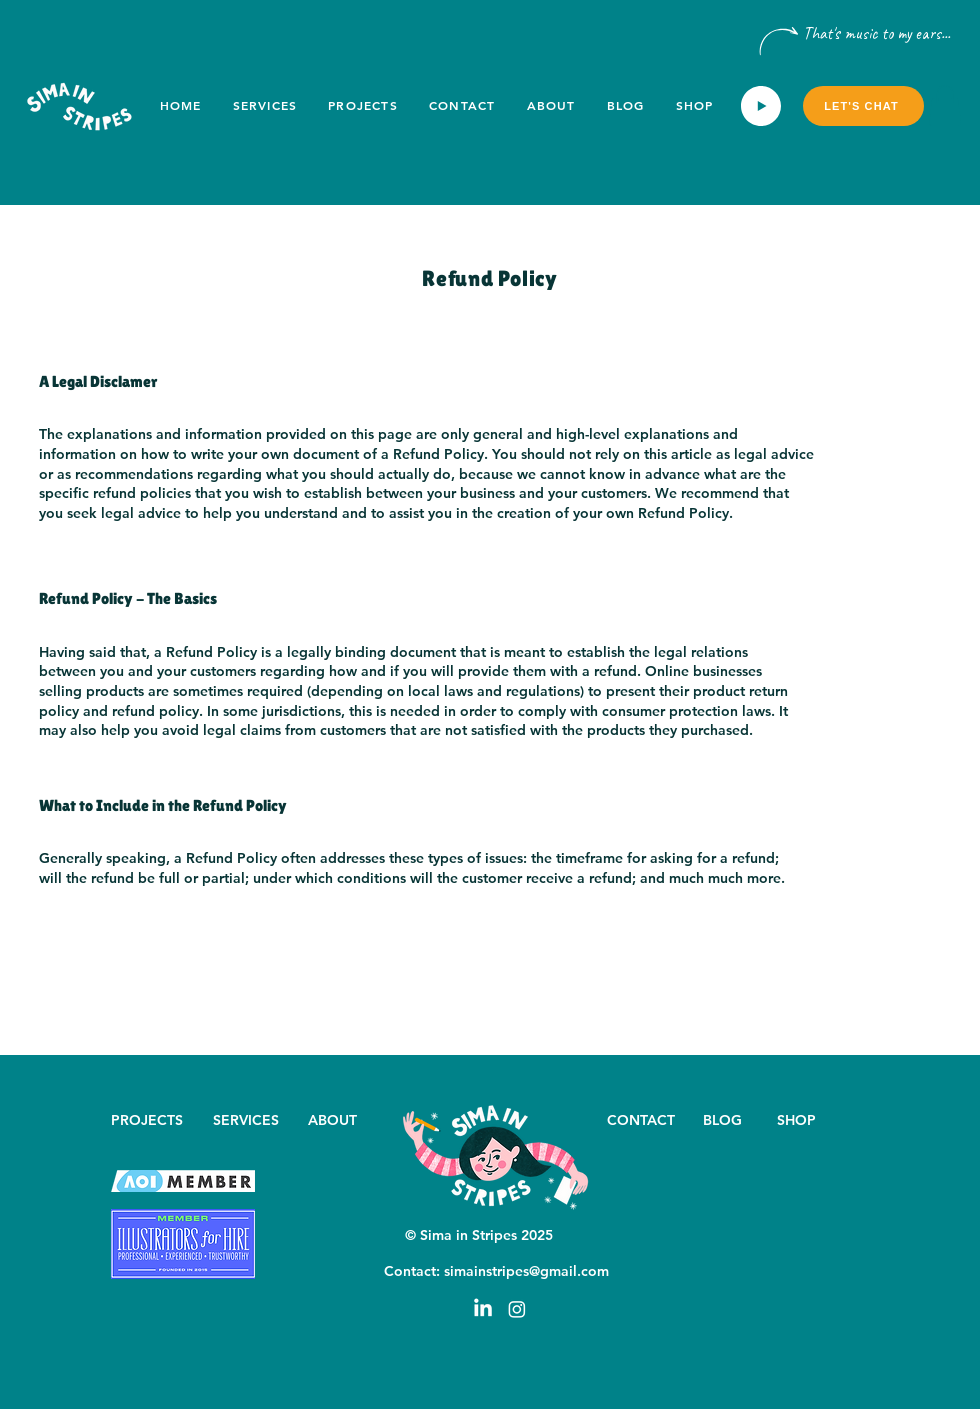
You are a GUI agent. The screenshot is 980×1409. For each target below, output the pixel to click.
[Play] (761, 106)
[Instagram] (517, 1309)
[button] (945, 105)
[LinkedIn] (483, 1309)
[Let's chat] (863, 106)
